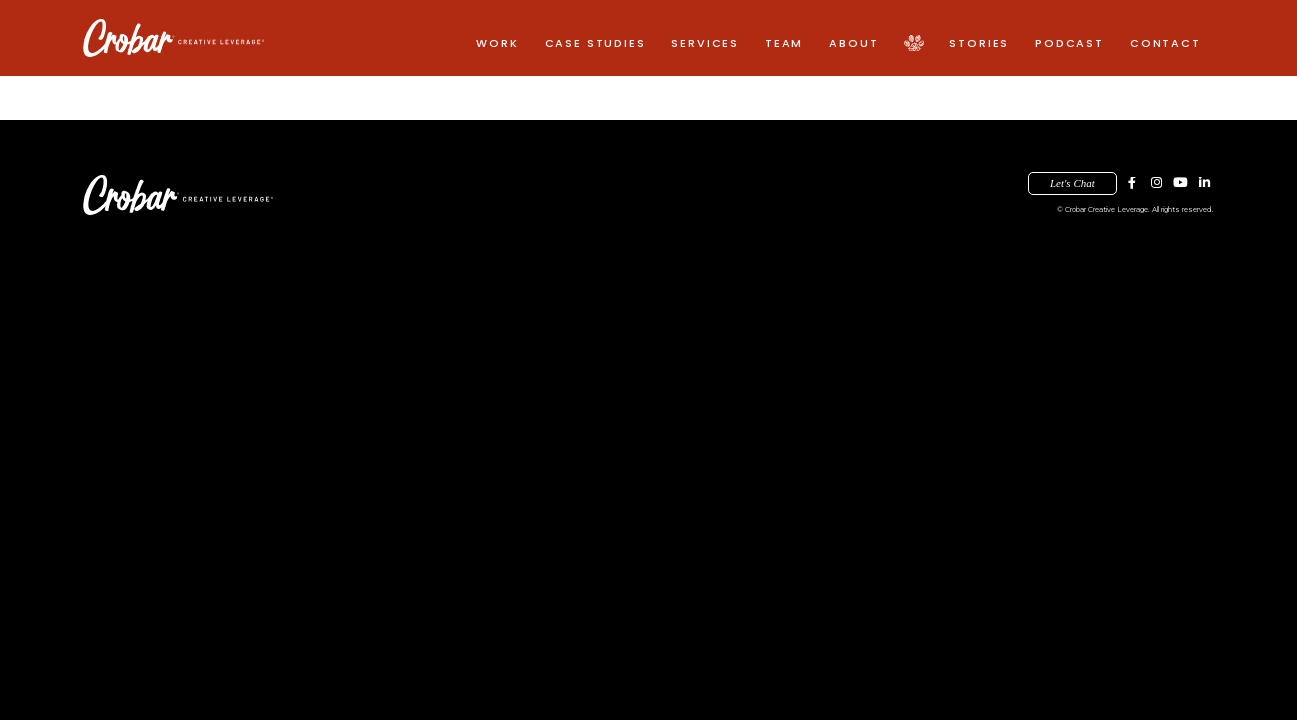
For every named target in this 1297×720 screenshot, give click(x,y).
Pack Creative (913, 43)
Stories (979, 43)
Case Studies (595, 43)
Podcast (1069, 43)
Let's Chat (1072, 183)
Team (784, 43)
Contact (1165, 43)
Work (497, 43)
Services (705, 43)
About (853, 43)
